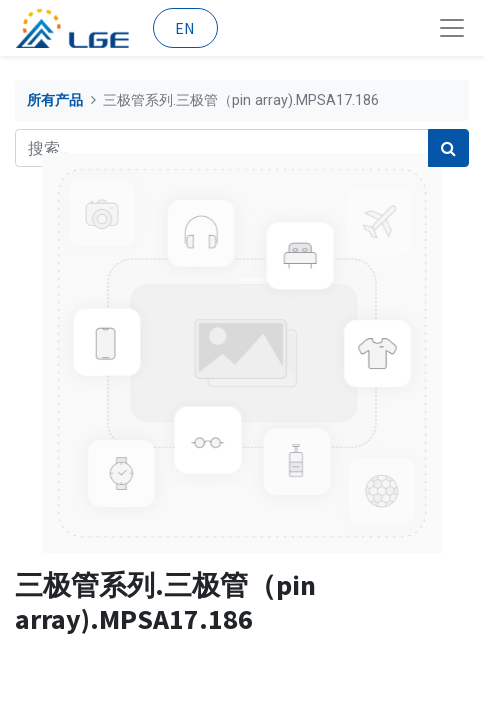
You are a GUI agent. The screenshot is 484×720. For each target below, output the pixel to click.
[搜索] (448, 148)
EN (185, 28)
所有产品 (55, 100)
